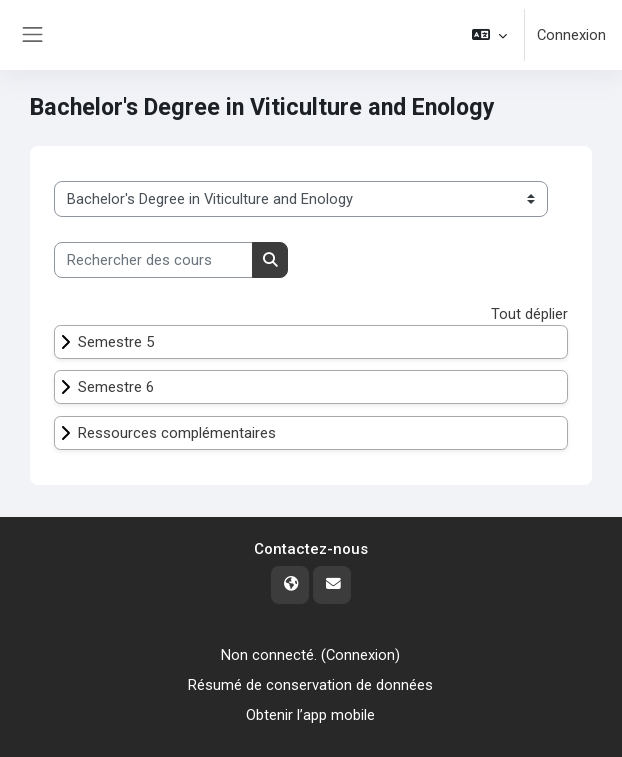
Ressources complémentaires (177, 433)
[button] (489, 35)
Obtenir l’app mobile (310, 715)
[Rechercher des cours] (153, 260)
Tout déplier (529, 314)
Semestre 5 (116, 342)
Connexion (571, 35)
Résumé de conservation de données (310, 685)
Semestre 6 (116, 387)
